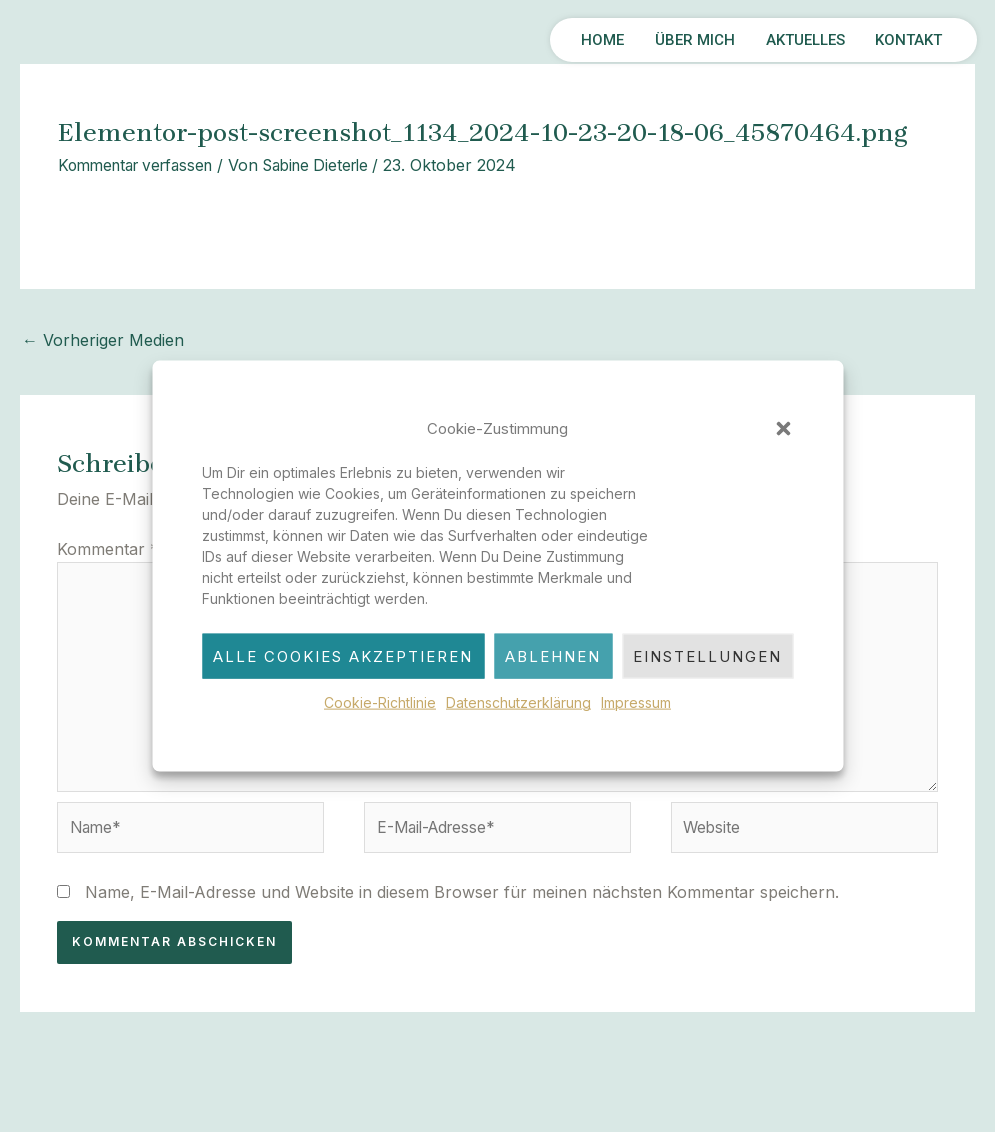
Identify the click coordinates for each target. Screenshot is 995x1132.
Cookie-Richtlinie (380, 702)
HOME (552, 40)
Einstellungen (707, 656)
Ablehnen (553, 656)
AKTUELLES (782, 40)
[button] (783, 429)
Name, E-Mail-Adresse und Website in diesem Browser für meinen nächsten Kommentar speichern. (462, 900)
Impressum (636, 702)
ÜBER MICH (657, 40)
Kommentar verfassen (142, 165)
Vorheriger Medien (103, 340)
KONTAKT (901, 40)
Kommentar (108, 548)
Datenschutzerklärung (518, 702)
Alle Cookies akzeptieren (343, 656)
